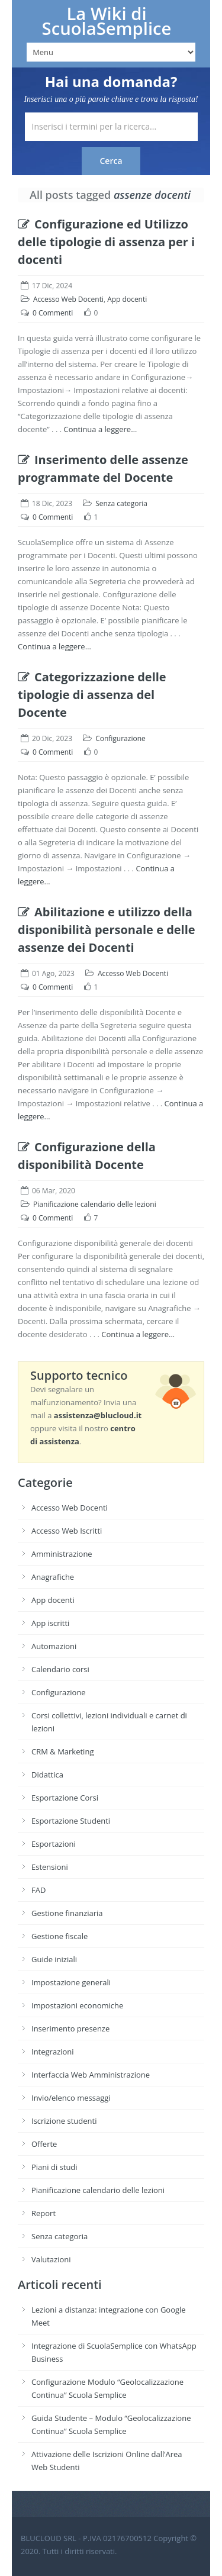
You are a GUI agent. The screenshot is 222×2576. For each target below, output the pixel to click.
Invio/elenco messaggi (71, 2097)
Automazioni (53, 1646)
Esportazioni (53, 1843)
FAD (38, 1890)
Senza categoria (121, 503)
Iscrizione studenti (63, 2120)
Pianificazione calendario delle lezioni (94, 1204)
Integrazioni (52, 2051)
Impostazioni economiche (77, 2005)
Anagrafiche (52, 1577)
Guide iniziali (54, 1959)
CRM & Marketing (62, 1751)
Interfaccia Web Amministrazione (90, 2074)
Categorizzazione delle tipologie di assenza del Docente (92, 694)
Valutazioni (51, 2259)
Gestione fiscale (59, 1936)
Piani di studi (54, 2167)
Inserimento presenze (70, 2028)
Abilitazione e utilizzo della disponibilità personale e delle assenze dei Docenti (106, 929)
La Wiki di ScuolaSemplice (107, 21)
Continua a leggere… (100, 429)
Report (43, 2213)
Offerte (44, 2144)
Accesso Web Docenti (68, 299)
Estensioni (49, 1867)
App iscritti (50, 1623)
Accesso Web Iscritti (66, 1530)
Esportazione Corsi (64, 1797)
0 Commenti (53, 313)
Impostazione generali (71, 1982)
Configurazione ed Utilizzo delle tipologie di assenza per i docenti (106, 242)
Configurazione (120, 738)
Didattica (47, 1774)
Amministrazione (61, 1553)
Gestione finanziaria (67, 1913)
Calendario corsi (60, 1669)
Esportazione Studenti (70, 1820)
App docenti (127, 299)
